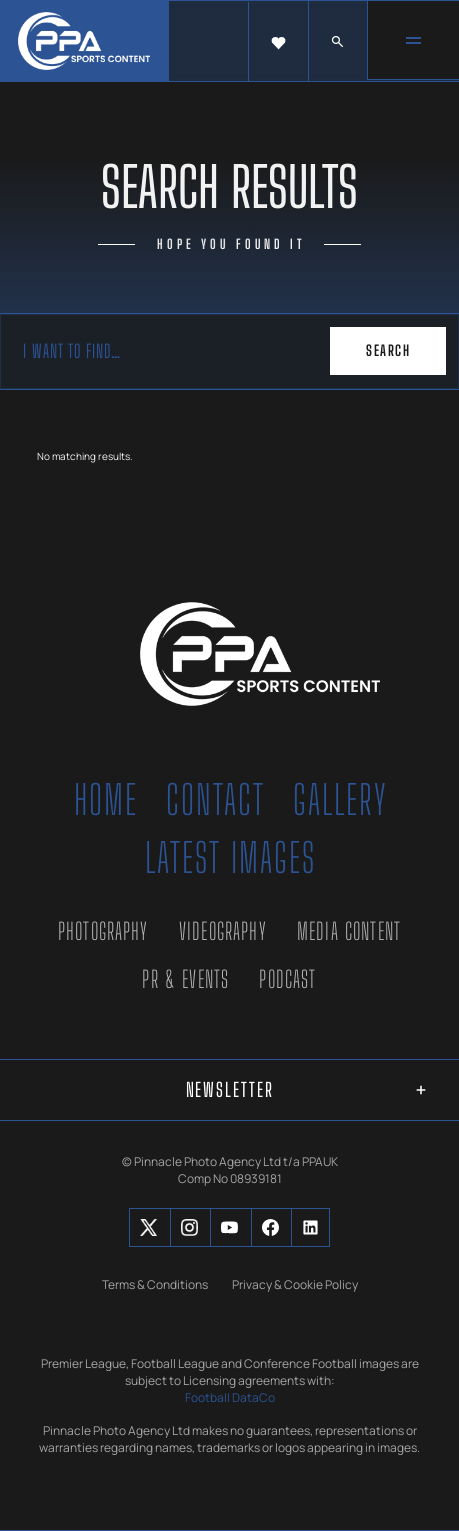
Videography (223, 931)
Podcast (287, 979)
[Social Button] (148, 1227)
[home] (84, 41)
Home (106, 800)
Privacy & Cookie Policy (295, 1284)
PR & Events (185, 979)
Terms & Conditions (155, 1284)
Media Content (349, 931)
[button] (278, 42)
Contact (215, 800)
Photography (103, 931)
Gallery (340, 800)
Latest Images (230, 858)
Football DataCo (230, 1398)
